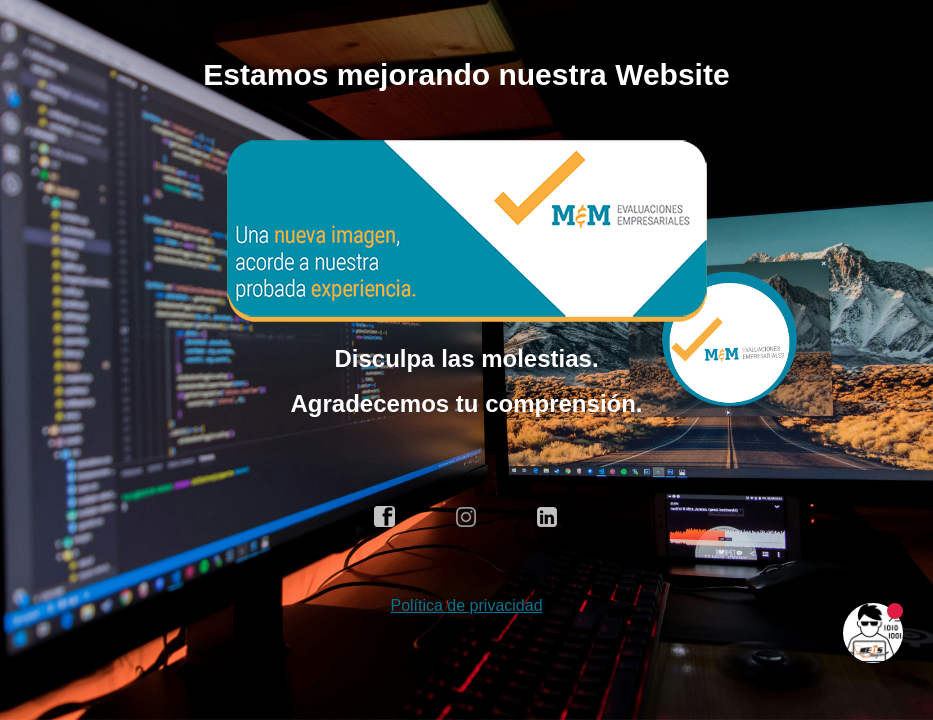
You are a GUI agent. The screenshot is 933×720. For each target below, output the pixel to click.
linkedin (548, 517)
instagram (467, 517)
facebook (385, 517)
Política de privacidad (466, 605)
